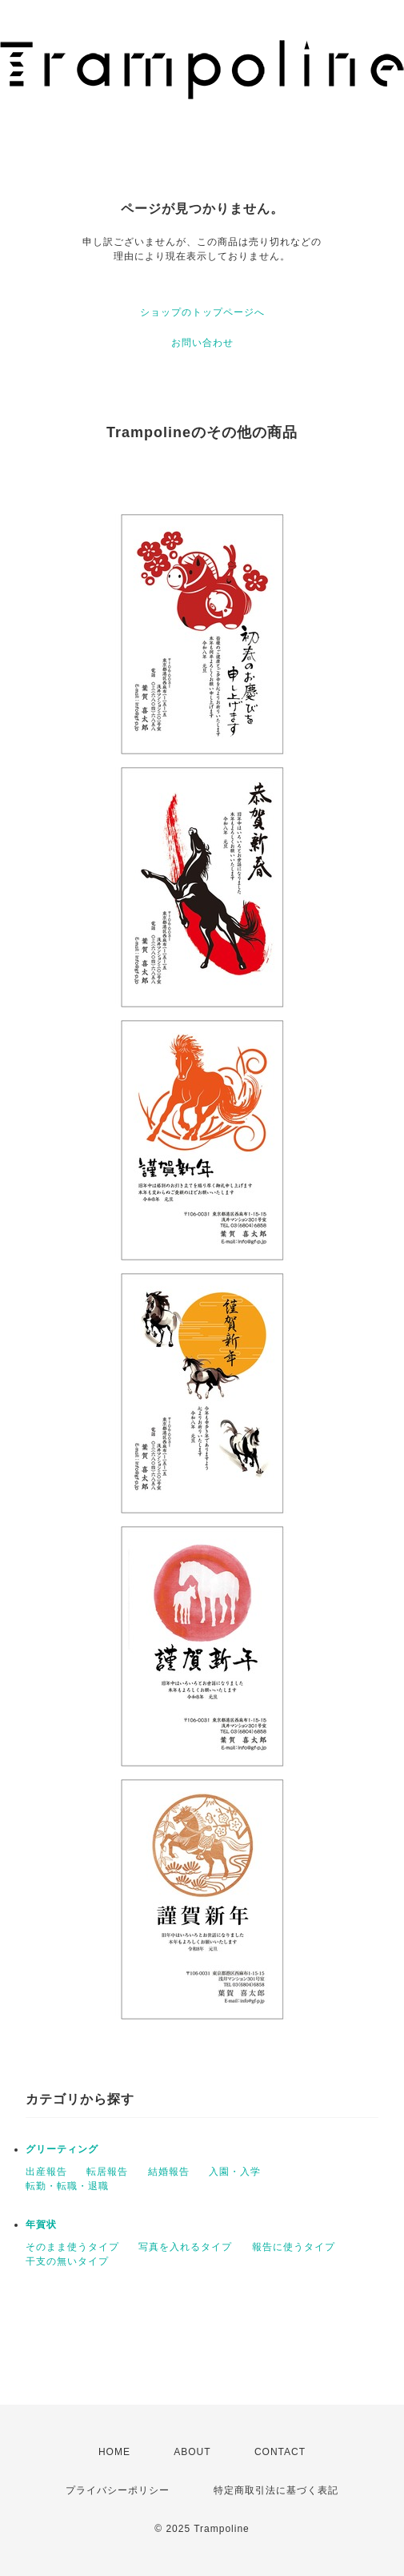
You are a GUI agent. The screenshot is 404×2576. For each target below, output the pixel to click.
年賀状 (41, 2224)
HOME (114, 2451)
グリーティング (62, 2149)
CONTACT (280, 2451)
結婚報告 (169, 2171)
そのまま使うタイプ (72, 2246)
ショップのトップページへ (202, 312)
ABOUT (192, 2451)
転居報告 (107, 2171)
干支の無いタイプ (67, 2261)
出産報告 (46, 2171)
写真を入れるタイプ (185, 2246)
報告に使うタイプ (293, 2246)
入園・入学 (235, 2171)
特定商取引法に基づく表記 (276, 2490)
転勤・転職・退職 (67, 2186)
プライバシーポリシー (118, 2490)
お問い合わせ (202, 342)
